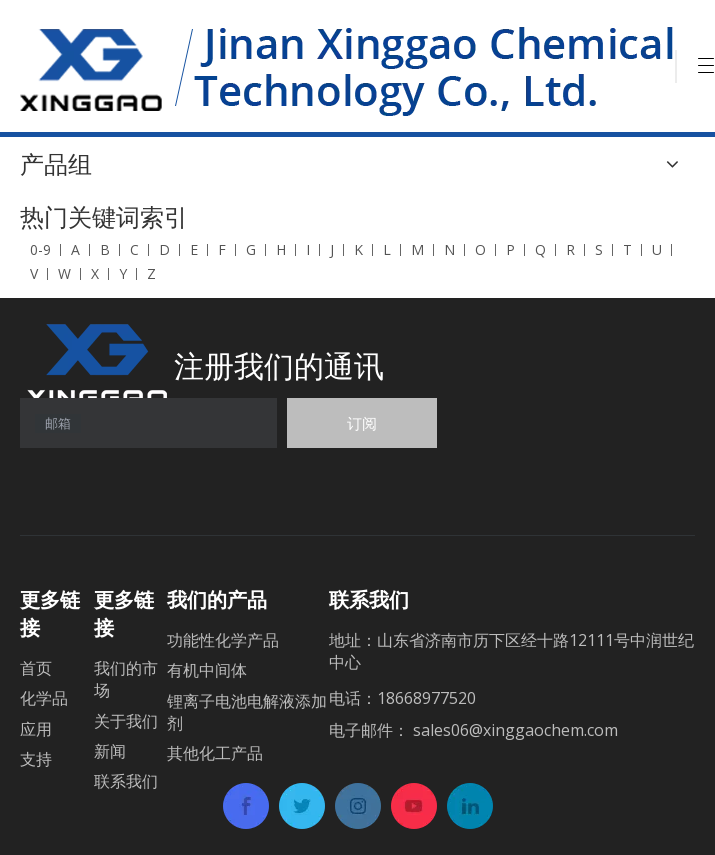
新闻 (110, 751)
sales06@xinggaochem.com (515, 730)
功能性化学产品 (223, 640)
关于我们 (126, 721)
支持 (36, 759)
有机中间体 (207, 670)
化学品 (44, 698)
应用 (36, 729)
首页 (36, 668)
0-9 (40, 249)
